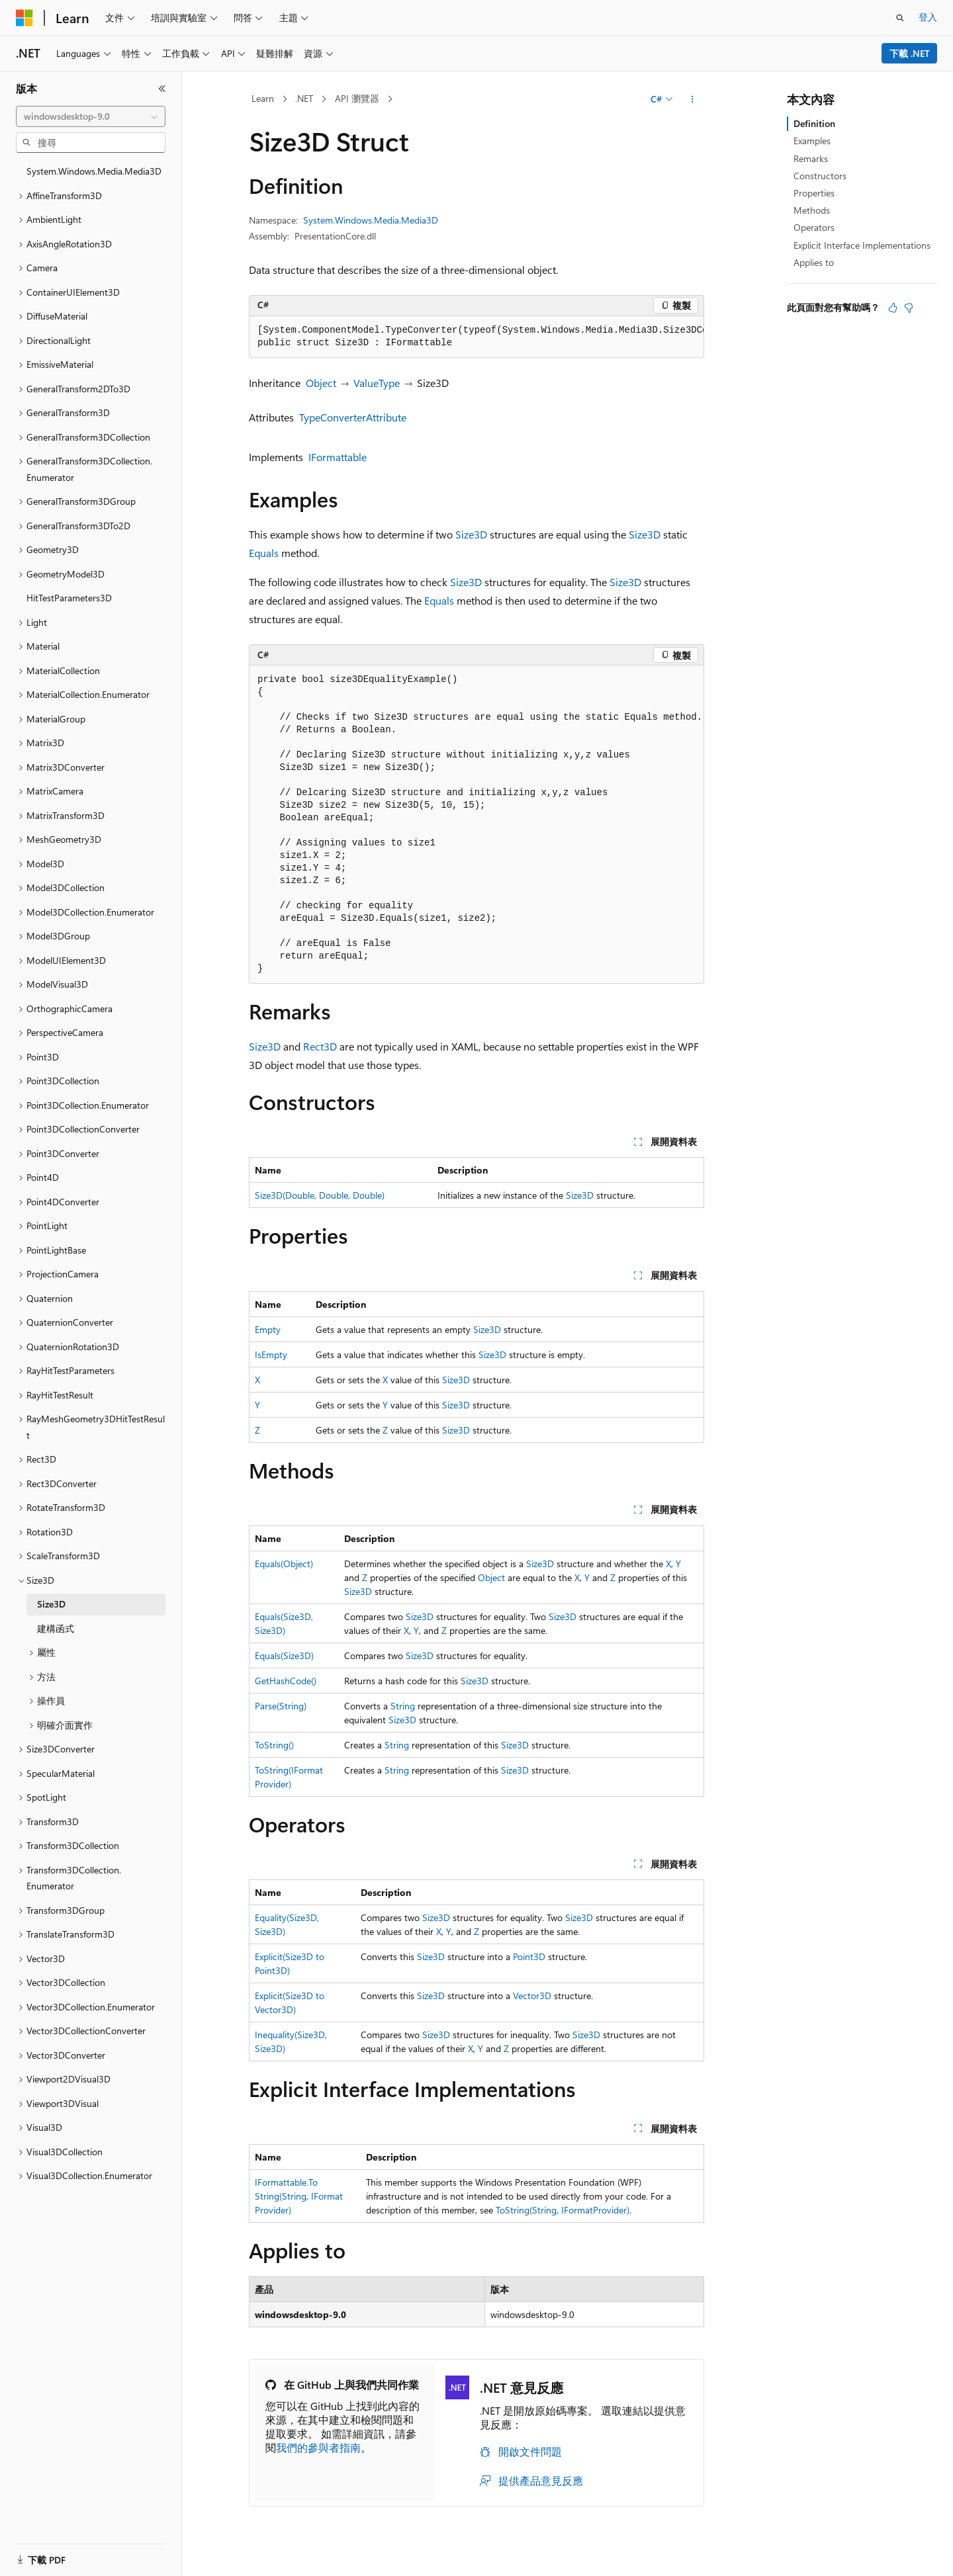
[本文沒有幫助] (909, 308)
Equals (264, 553)
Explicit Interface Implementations (862, 245)
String (402, 1705)
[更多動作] (692, 99)
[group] (476, 337)
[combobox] (90, 116)
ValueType (376, 383)
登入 (928, 17)
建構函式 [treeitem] (55, 1628)
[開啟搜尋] (900, 18)
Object (321, 383)
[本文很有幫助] (893, 308)
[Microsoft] (24, 17)
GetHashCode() (285, 1680)
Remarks (811, 158)
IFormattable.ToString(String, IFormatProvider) (299, 2196)
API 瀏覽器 (357, 98)
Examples (812, 140)
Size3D (471, 534)
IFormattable (337, 457)
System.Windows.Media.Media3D (370, 220)
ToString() (274, 1745)
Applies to (814, 262)
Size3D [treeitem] (51, 1604)
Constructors (820, 175)
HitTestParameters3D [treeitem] (69, 597)
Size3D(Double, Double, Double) (320, 1195)
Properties (814, 193)
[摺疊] (162, 89)
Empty (268, 1329)
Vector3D (532, 1995)
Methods (812, 210)
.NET (304, 98)
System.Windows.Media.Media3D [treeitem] (93, 171)
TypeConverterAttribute (352, 417)
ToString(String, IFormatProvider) (562, 2210)
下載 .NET (909, 53)
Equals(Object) (284, 1563)
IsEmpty (271, 1354)
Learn (262, 98)
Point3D (529, 1956)
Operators (814, 227)
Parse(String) (280, 1705)
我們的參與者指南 (318, 2447)
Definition (814, 123)
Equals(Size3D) (284, 1655)
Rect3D (320, 1046)
